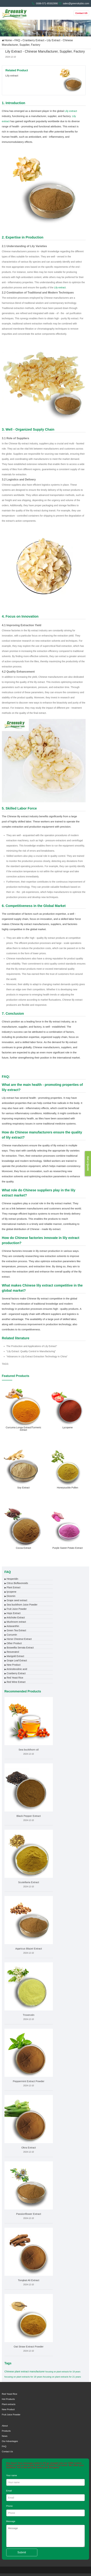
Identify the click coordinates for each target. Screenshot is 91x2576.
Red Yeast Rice (13, 1677)
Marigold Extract (14, 1656)
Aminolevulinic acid (15, 1669)
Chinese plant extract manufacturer (24, 2371)
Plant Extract (12, 1587)
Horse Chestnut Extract (18, 1639)
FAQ (17, 40)
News (5, 2436)
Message (10, 2521)
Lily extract (71, 110)
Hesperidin (11, 1578)
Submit (21, 2552)
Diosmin (9, 1596)
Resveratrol (11, 1651)
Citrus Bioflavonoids (16, 1583)
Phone (9, 2506)
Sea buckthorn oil (29, 1749)
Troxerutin (28, 2015)
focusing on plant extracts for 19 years (62, 2371)
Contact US (81, 13)
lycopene (10, 1591)
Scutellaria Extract (28, 1882)
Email (9, 2490)
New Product (12, 1664)
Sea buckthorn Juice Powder (20, 1604)
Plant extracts (9, 2404)
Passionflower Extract (28, 2214)
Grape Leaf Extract (15, 1660)
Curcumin (10, 1634)
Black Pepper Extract (29, 1816)
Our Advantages (10, 2441)
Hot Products (8, 2399)
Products (6, 2431)
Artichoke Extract (14, 1617)
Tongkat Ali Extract (28, 2280)
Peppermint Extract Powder (28, 2081)
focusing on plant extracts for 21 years (62, 2376)
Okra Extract (28, 2147)
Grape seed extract (15, 1600)
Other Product (13, 1643)
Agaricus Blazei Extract (28, 1948)
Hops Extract (12, 1613)
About (5, 2425)
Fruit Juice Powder (15, 1609)
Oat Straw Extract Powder (29, 2346)
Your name (11, 2475)
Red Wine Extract (15, 1682)
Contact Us (7, 2451)
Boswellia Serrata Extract (19, 1647)
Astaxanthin (11, 1626)
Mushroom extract (15, 1621)
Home (8, 40)
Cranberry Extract (33, 40)
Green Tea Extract (15, 1630)
